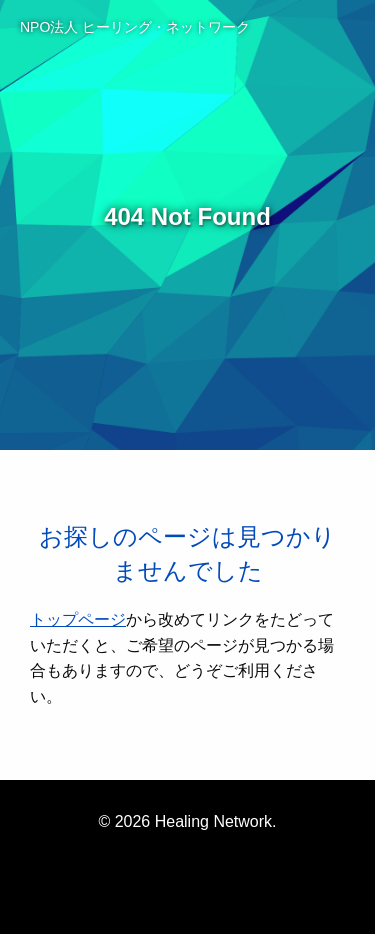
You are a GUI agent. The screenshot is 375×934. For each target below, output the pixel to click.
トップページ (78, 619)
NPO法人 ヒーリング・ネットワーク (135, 27)
